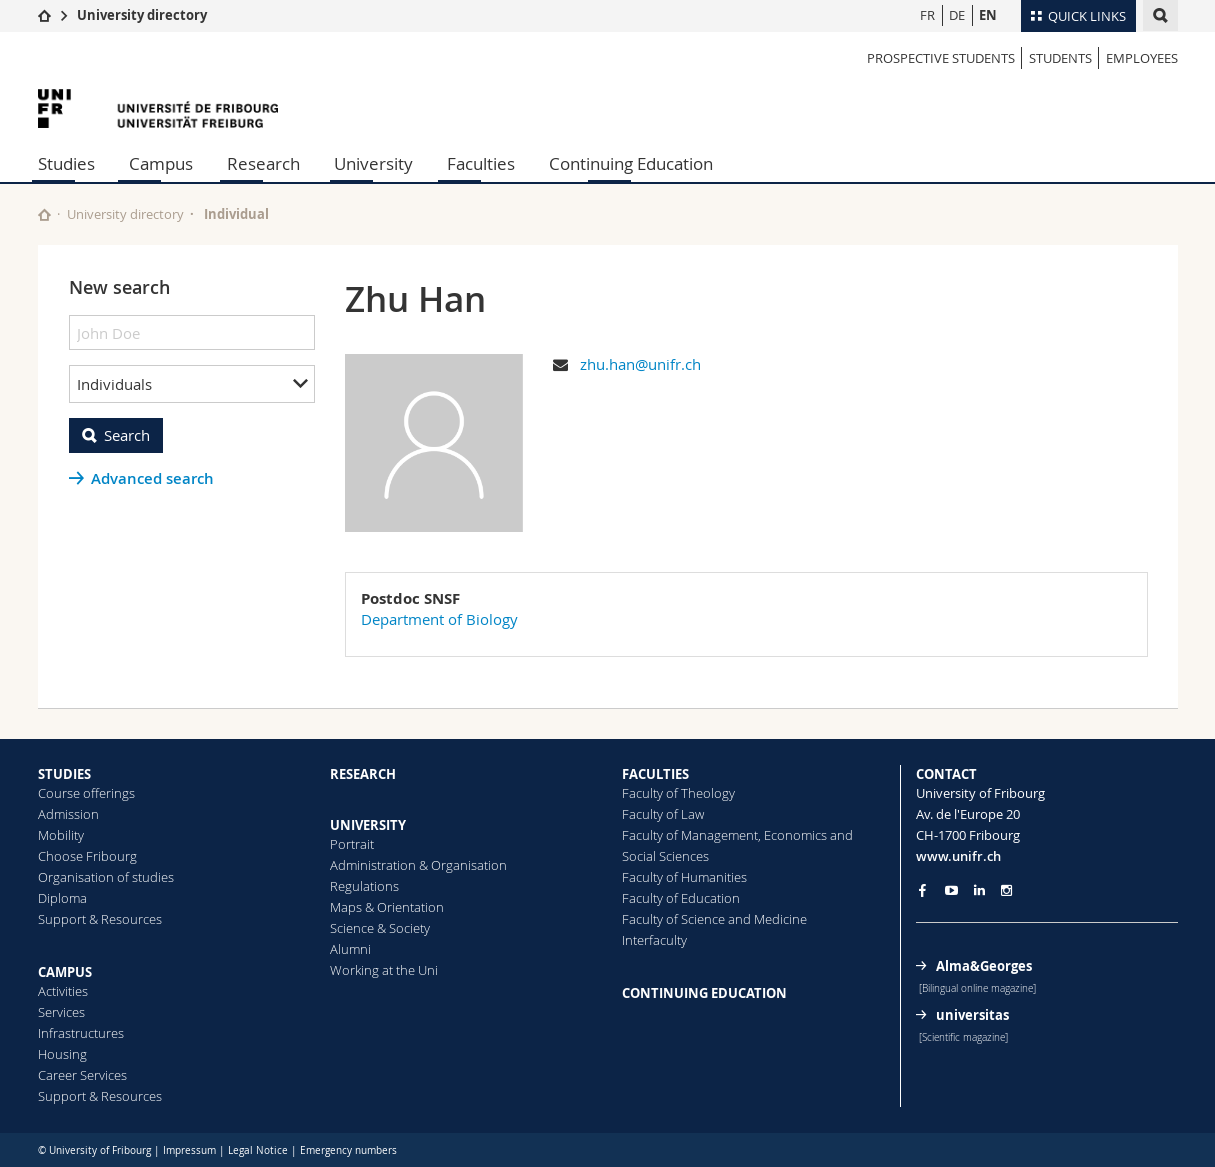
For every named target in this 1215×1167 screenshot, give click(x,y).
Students (1060, 58)
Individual (236, 214)
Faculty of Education (681, 898)
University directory (142, 15)
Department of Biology (439, 619)
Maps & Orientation (387, 907)
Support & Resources (100, 919)
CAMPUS (65, 972)
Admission (68, 814)
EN (988, 15)
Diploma (62, 898)
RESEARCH (363, 774)
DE (957, 15)
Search (127, 435)
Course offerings (86, 793)
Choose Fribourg (87, 856)
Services (61, 1012)
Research (263, 163)
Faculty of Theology (678, 793)
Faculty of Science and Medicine (714, 919)
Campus (161, 163)
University (373, 163)
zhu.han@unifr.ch (640, 364)
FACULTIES (655, 774)
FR (927, 15)
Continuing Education (631, 163)
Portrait (352, 844)
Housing (62, 1054)
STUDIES (64, 774)
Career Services (82, 1075)
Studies (66, 163)
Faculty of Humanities (684, 877)
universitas (972, 1015)
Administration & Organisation (418, 865)
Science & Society (380, 928)
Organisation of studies (106, 877)
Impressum (189, 1150)
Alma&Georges (984, 966)
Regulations (364, 886)
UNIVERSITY (368, 825)
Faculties (481, 163)
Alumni (350, 949)
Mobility (61, 835)
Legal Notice (258, 1150)
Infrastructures (81, 1033)
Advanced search (152, 478)
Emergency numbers (348, 1150)
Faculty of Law (663, 814)
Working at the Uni (384, 970)
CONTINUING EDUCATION (704, 993)
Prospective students (941, 58)
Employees (1142, 58)
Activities (63, 991)
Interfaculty (654, 940)
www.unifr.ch (958, 856)
